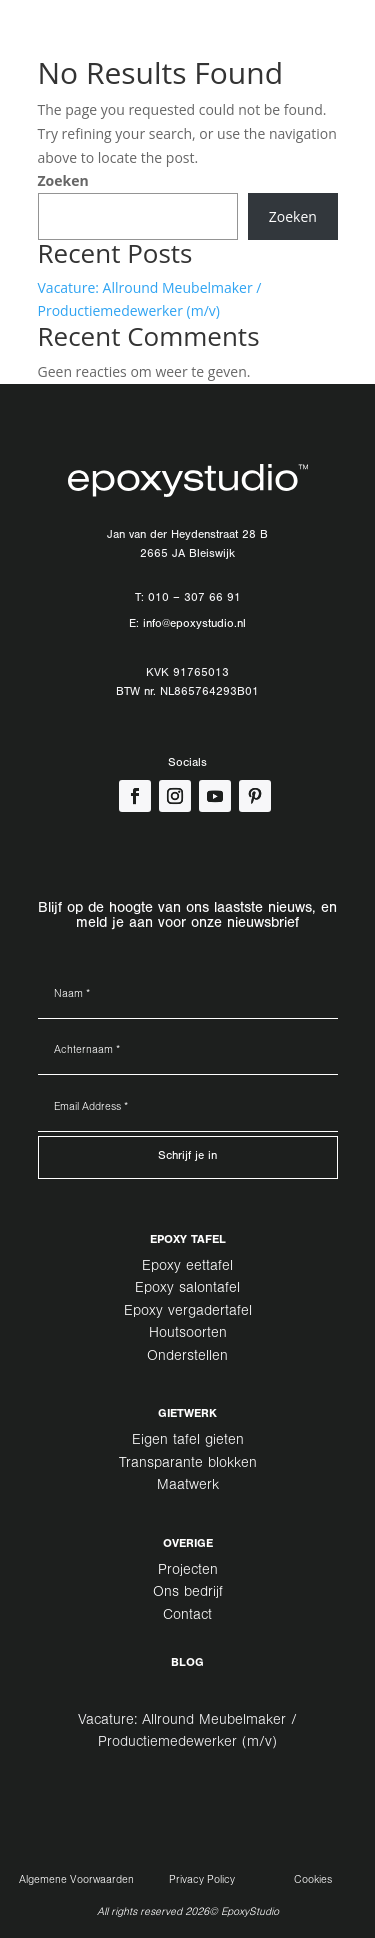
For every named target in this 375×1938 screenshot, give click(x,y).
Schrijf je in (187, 1157)
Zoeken (63, 180)
